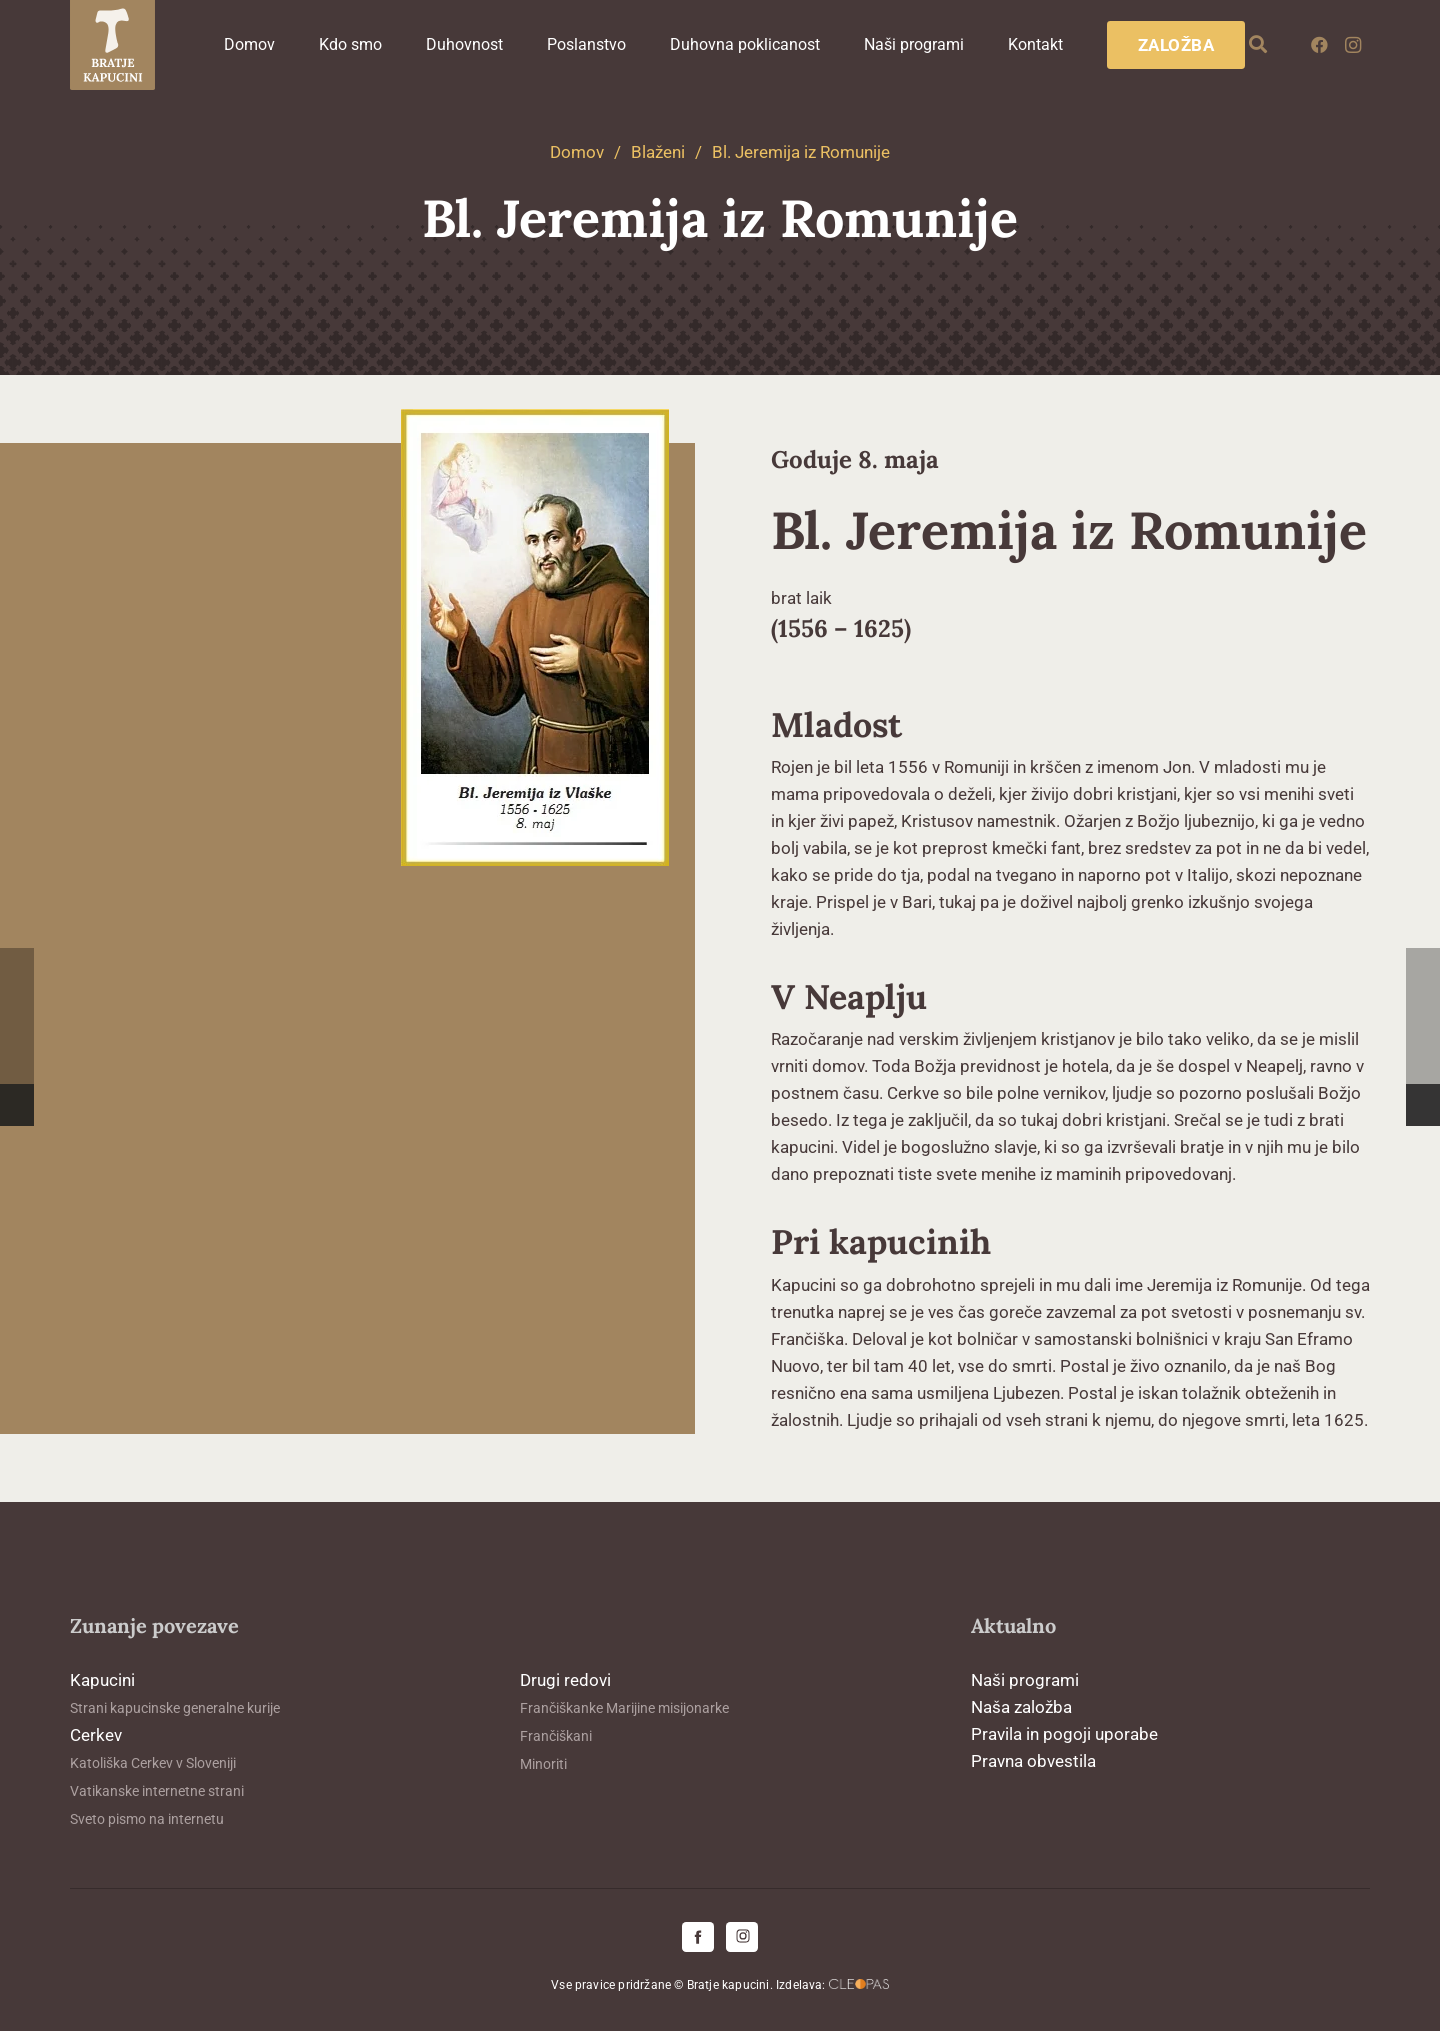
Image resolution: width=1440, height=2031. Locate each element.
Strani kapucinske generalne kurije (175, 1708)
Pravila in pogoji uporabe (1064, 1734)
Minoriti (543, 1764)
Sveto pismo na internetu (147, 1819)
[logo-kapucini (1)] (112, 45)
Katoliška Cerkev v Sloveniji (153, 1763)
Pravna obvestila (1033, 1761)
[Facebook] (1319, 45)
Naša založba (1021, 1707)
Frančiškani (556, 1736)
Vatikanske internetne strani (157, 1791)
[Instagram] (1353, 45)
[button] (1259, 45)
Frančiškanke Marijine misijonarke (624, 1708)
